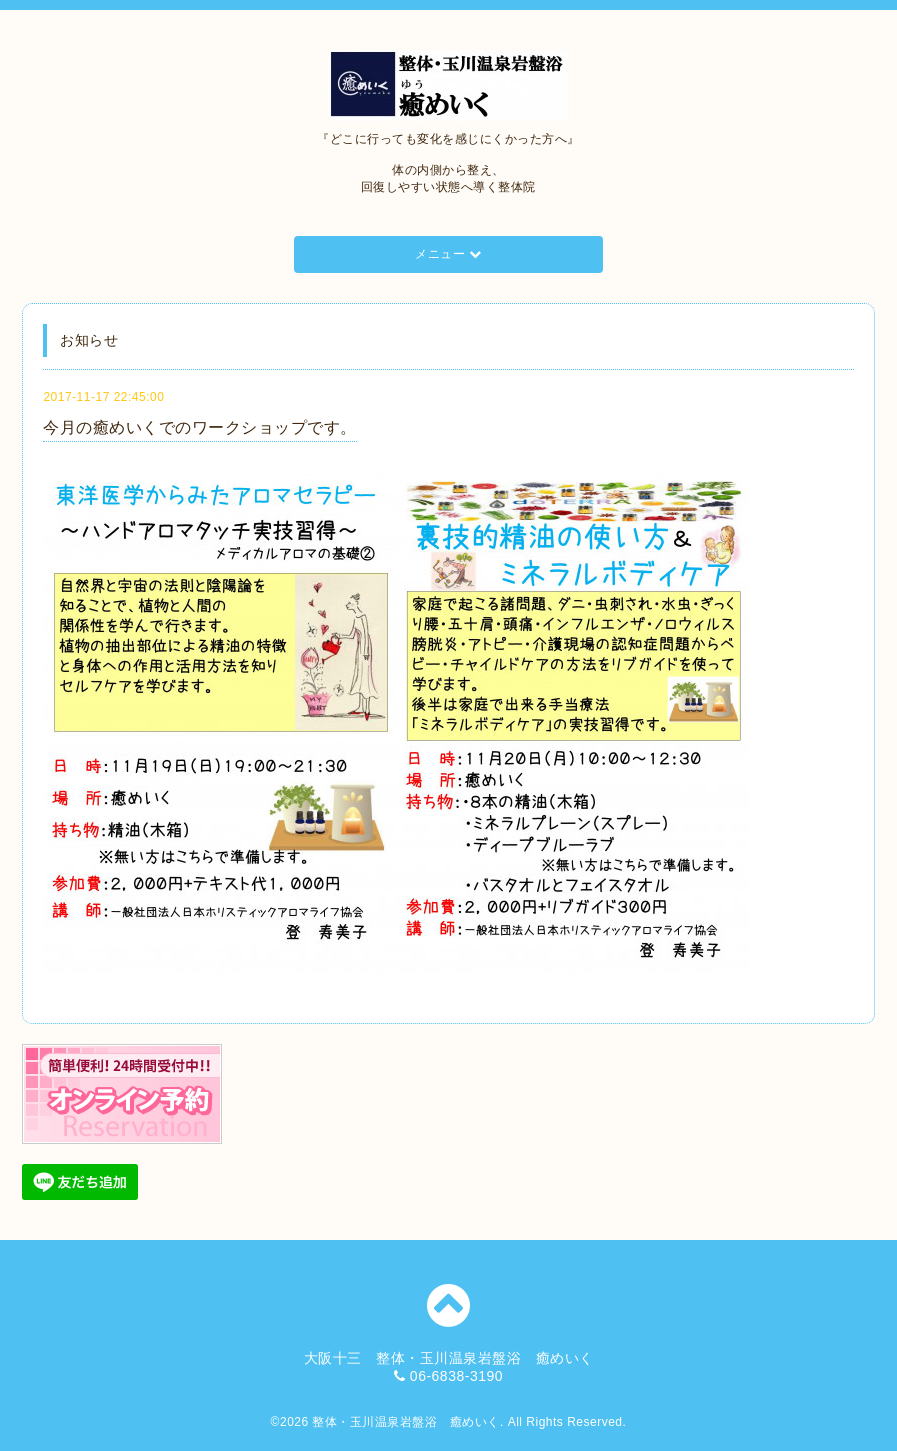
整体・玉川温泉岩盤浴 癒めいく (406, 1422)
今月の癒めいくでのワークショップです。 (200, 427)
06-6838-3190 (456, 1376)
